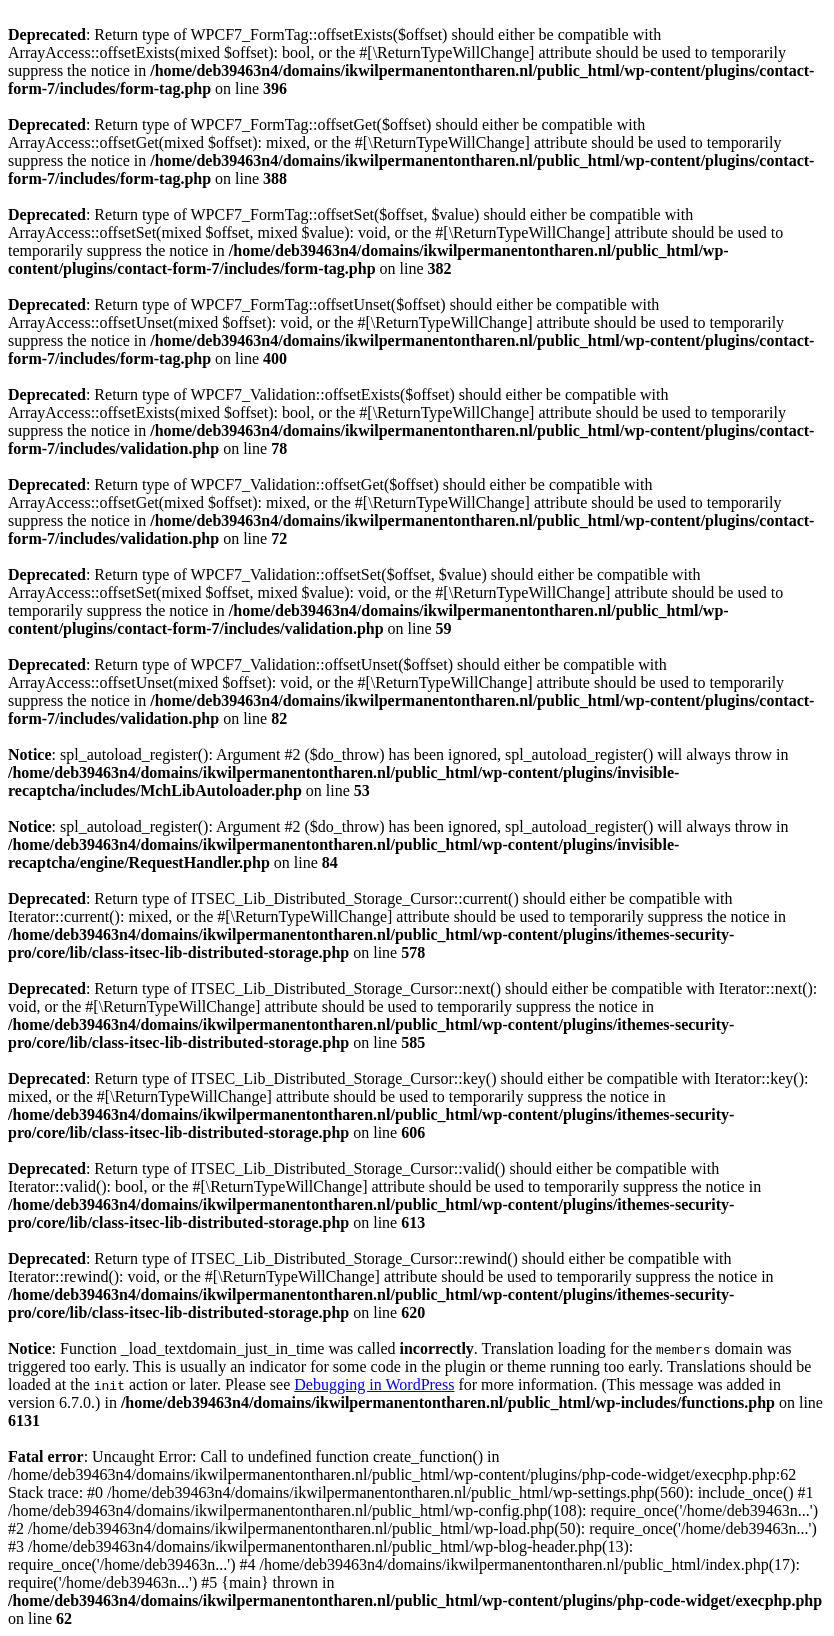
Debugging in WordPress (374, 1384)
